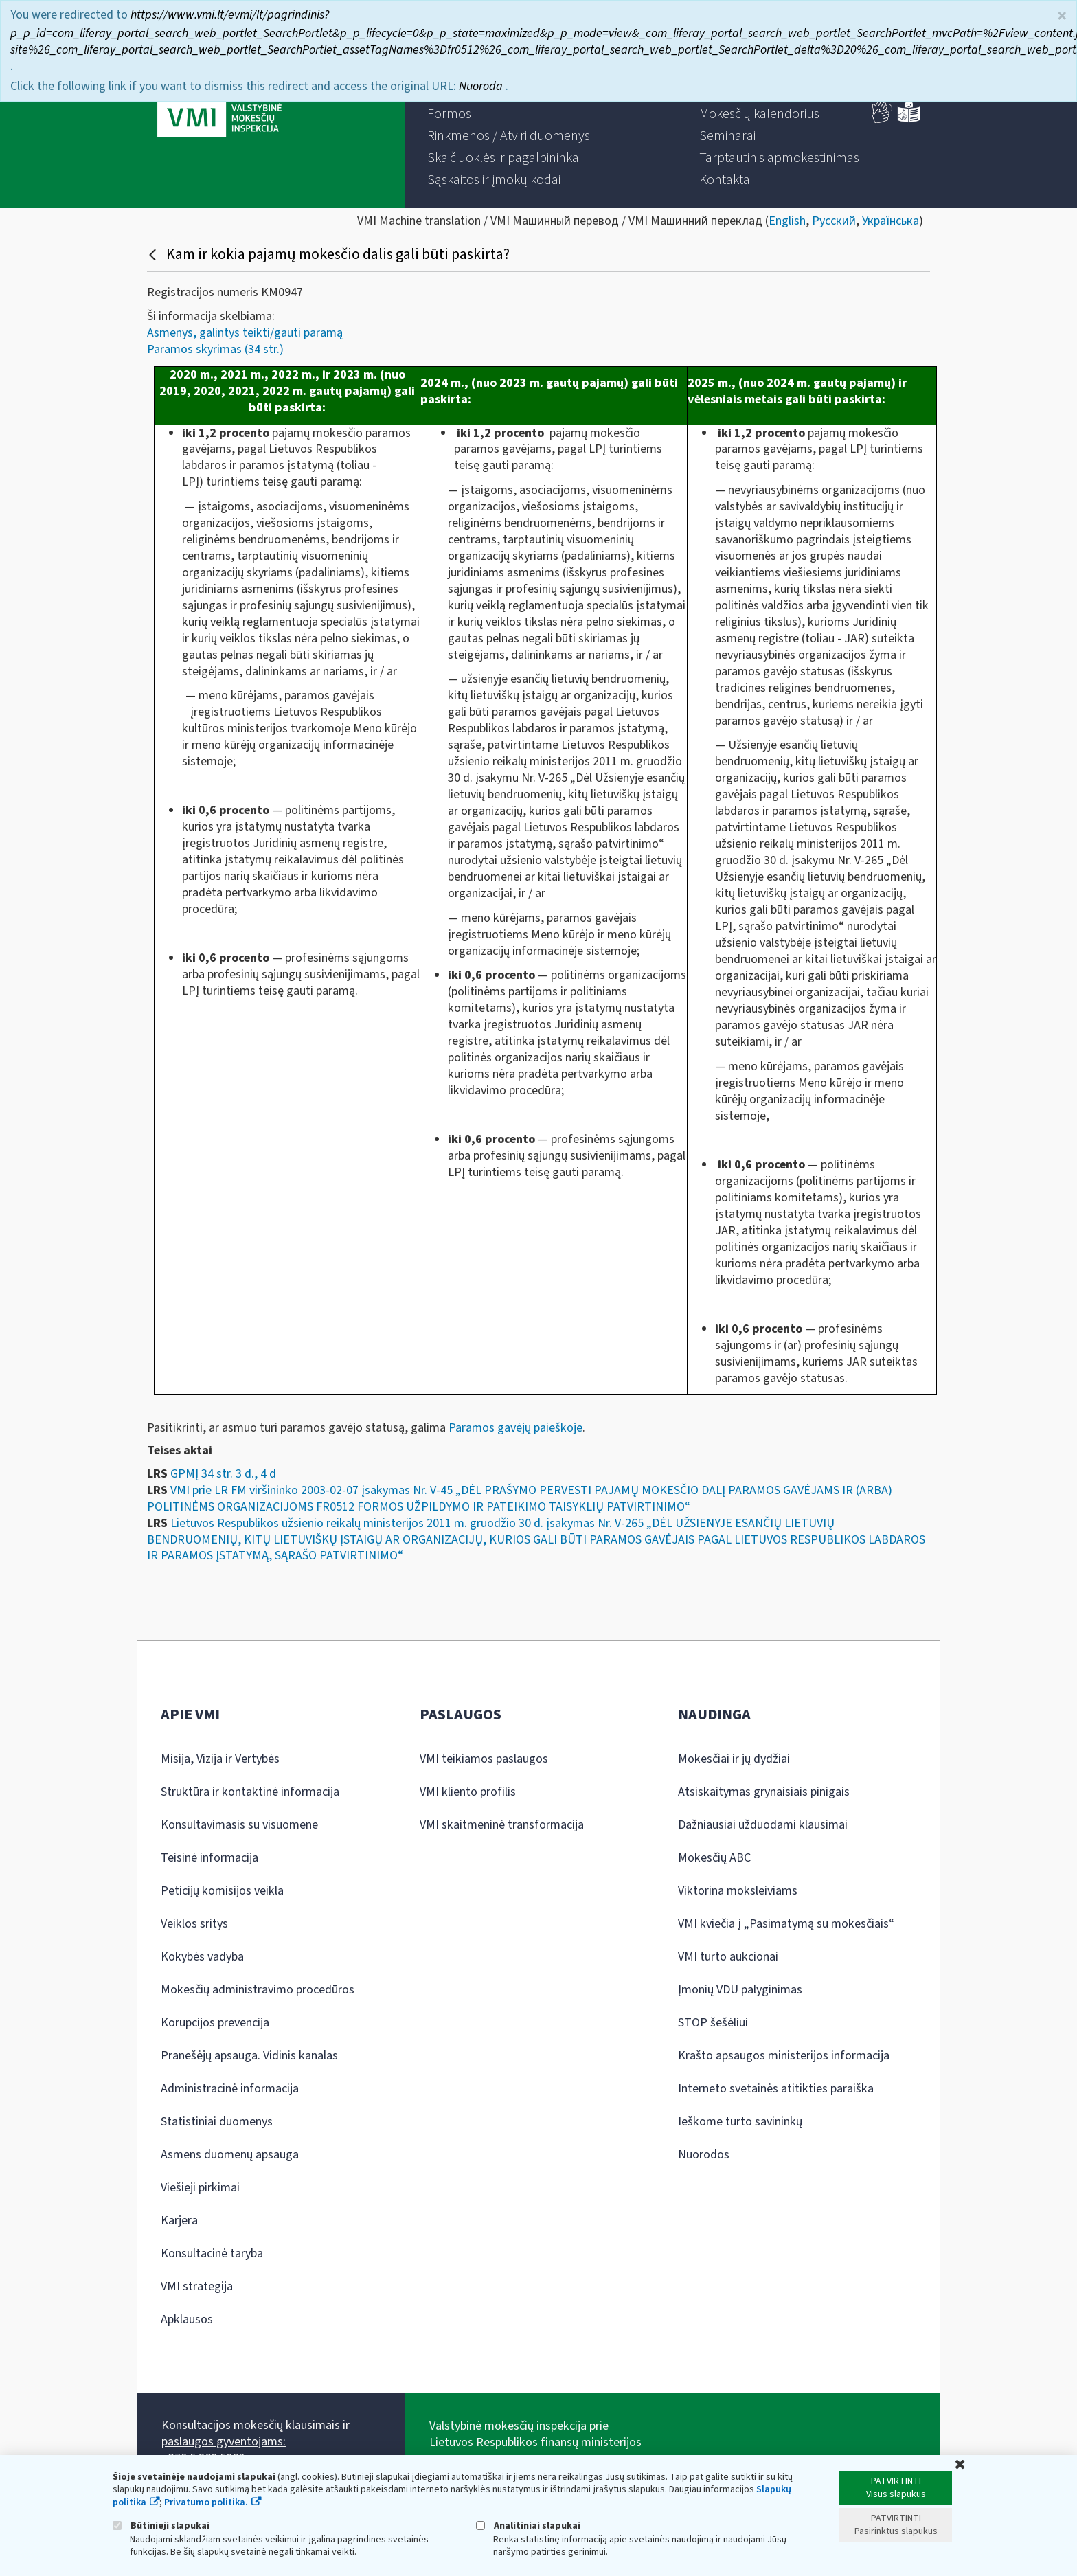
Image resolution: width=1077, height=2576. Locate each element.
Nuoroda (482, 83)
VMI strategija (197, 2286)
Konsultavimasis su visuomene (239, 1824)
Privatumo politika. (206, 2502)
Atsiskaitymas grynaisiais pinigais (764, 1791)
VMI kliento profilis (468, 1791)
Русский (834, 220)
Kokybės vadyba (202, 1956)
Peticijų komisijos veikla (222, 1890)
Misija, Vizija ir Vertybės (220, 1758)
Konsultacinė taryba (212, 2253)
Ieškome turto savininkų (740, 2121)
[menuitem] (449, 114)
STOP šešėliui (713, 2022)
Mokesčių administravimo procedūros (257, 1989)
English (787, 220)
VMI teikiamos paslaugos (484, 1758)
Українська (890, 220)
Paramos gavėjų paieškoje (515, 1427)
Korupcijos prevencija (215, 2022)
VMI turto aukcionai (728, 1956)
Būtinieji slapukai (161, 2525)
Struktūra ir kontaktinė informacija (250, 1791)
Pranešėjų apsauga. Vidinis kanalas (249, 2055)
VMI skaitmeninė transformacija (502, 1824)
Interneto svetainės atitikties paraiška (776, 2088)
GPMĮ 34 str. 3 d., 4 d (223, 1473)
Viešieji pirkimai (200, 2187)
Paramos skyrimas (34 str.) (215, 349)
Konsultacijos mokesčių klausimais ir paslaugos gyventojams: (255, 2433)
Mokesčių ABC (714, 1857)
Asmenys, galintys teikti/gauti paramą (245, 332)
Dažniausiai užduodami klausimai (763, 1824)
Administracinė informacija (230, 2088)
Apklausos (187, 2319)
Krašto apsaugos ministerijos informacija (783, 2055)
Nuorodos (703, 2154)
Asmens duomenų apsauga (230, 2154)
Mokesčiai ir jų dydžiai (734, 1758)
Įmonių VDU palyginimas (740, 1989)
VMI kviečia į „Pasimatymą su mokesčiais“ (786, 1923)
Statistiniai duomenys (217, 2121)
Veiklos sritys (194, 1923)
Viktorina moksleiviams (737, 1890)
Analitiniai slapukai (528, 2525)
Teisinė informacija (209, 1857)
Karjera (179, 2220)
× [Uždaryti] (1062, 13)
